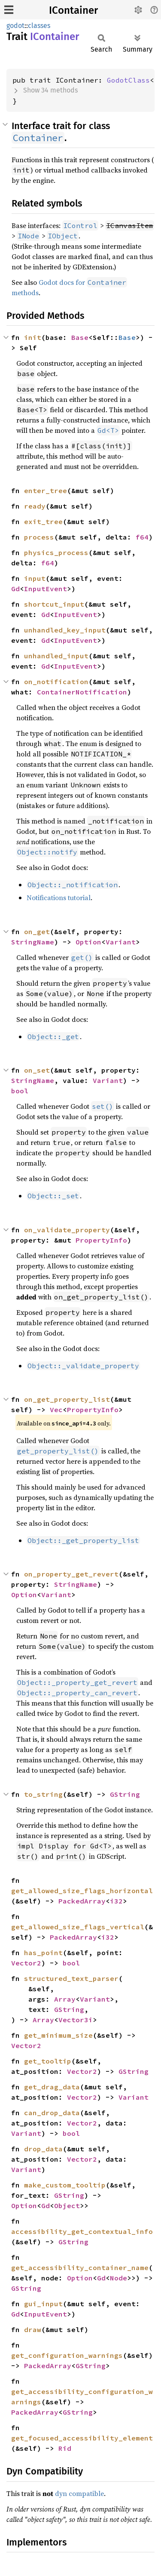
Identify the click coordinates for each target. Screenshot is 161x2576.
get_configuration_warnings (67, 2355)
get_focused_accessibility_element (82, 2438)
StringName (32, 942)
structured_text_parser (71, 1978)
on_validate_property (67, 1229)
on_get (37, 931)
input (35, 578)
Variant (121, 942)
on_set (37, 1070)
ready (35, 506)
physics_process (56, 552)
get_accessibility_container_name (80, 2267)
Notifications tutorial (59, 897)
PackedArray (82, 1901)
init (32, 337)
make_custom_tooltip (65, 2185)
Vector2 (26, 1963)
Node (118, 2278)
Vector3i (75, 2019)
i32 (116, 1901)
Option (88, 942)
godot (15, 26)
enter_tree (45, 490)
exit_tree (43, 521)
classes (39, 26)
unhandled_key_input (65, 630)
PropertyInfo (101, 1240)
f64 (142, 537)
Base (79, 337)
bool (19, 1090)
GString (125, 1794)
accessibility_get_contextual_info (82, 2231)
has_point (43, 1952)
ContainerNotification (82, 692)
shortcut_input (54, 604)
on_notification (56, 681)
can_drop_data (52, 2112)
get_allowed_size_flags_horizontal (82, 1890)
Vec (56, 1409)
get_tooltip (47, 2061)
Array (65, 1999)
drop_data (43, 2148)
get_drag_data (52, 2086)
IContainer (73, 10)
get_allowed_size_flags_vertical (77, 1926)
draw (32, 2329)
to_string (43, 1794)
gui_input (43, 2303)
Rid (64, 2448)
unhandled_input (56, 655)
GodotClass (128, 80)
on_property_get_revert (71, 1574)
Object (67, 2205)
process (39, 537)
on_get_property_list (67, 1399)
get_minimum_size (58, 2035)
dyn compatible (79, 2493)
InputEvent (45, 588)
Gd (15, 588)
